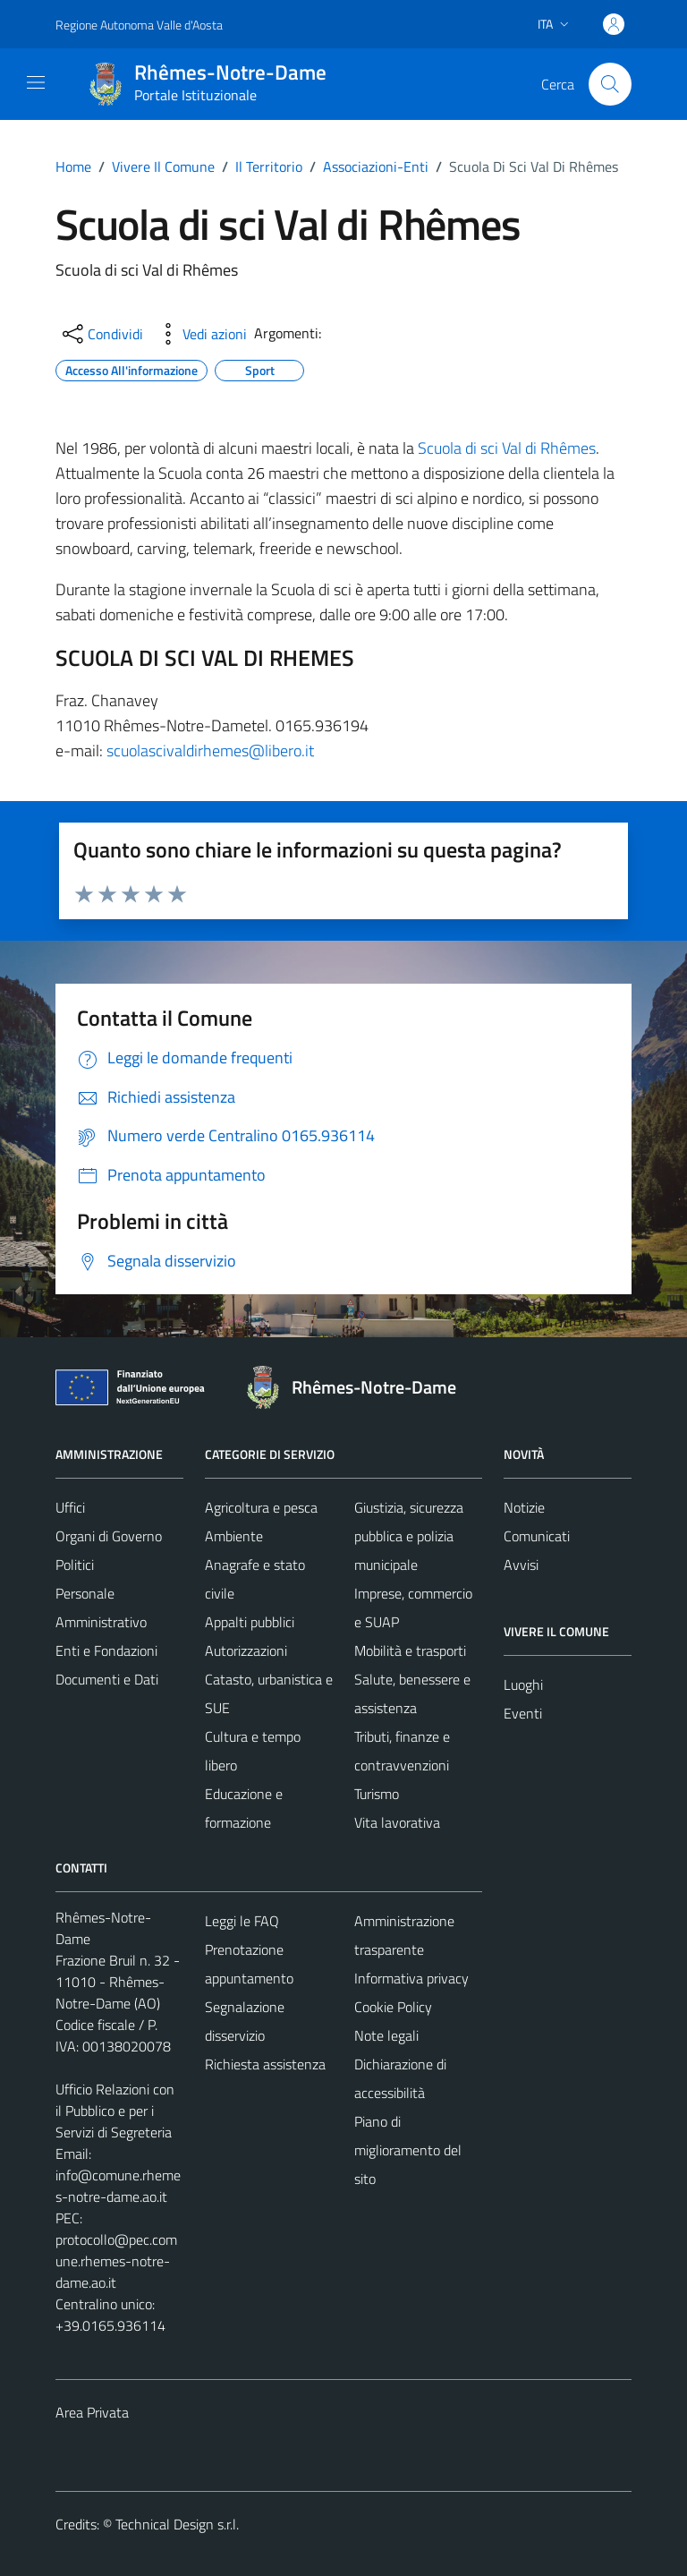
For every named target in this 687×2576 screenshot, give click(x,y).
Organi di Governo (108, 1536)
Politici (74, 1564)
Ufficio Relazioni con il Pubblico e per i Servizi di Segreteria (114, 2110)
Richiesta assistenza (265, 2064)
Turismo (376, 1793)
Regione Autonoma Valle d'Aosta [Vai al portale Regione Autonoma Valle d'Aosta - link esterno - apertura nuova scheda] (139, 24)
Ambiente (234, 1536)
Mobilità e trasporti (410, 1650)
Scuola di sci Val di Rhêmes (507, 448)
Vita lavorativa (397, 1822)
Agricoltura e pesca (261, 1507)
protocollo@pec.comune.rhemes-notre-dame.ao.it (116, 2261)
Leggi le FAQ (242, 1921)
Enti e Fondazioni (106, 1650)
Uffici (70, 1507)
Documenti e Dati (106, 1679)
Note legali (386, 2035)
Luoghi (523, 1684)
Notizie (524, 1507)
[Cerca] (610, 84)
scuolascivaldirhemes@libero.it (210, 750)
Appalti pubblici (249, 1622)
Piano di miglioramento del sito (408, 2150)
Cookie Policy (393, 2006)
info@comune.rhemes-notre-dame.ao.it (118, 2185)
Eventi (523, 1713)
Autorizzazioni (246, 1650)
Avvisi (521, 1564)
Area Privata (92, 2412)
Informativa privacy (411, 1978)
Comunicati (537, 1536)
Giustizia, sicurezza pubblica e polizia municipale (408, 1536)
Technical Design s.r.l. (177, 2524)
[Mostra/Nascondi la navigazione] (36, 82)
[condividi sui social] (101, 334)
